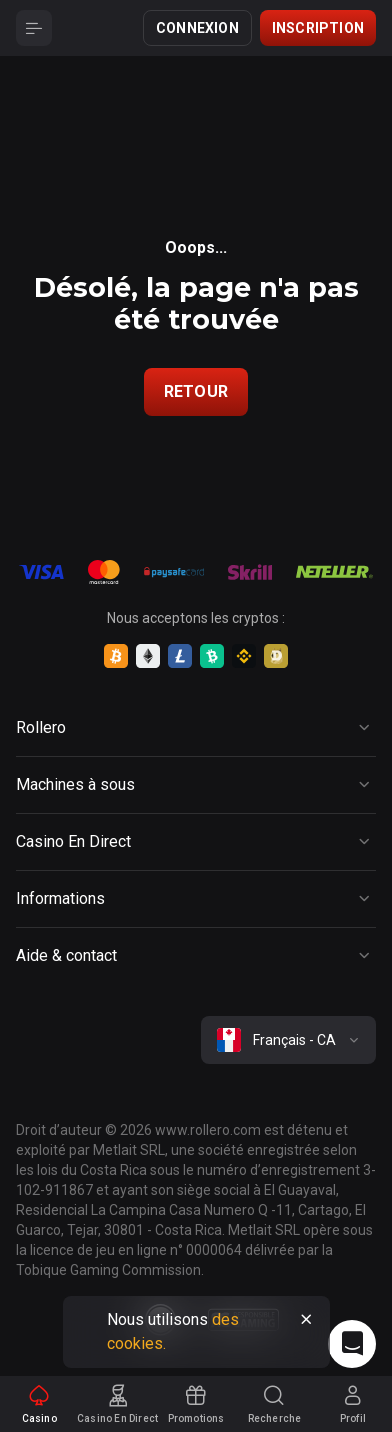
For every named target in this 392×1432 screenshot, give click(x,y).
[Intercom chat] (352, 1344)
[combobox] (288, 1040)
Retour (196, 391)
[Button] (34, 28)
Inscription (318, 28)
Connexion (197, 28)
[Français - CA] (288, 1040)
